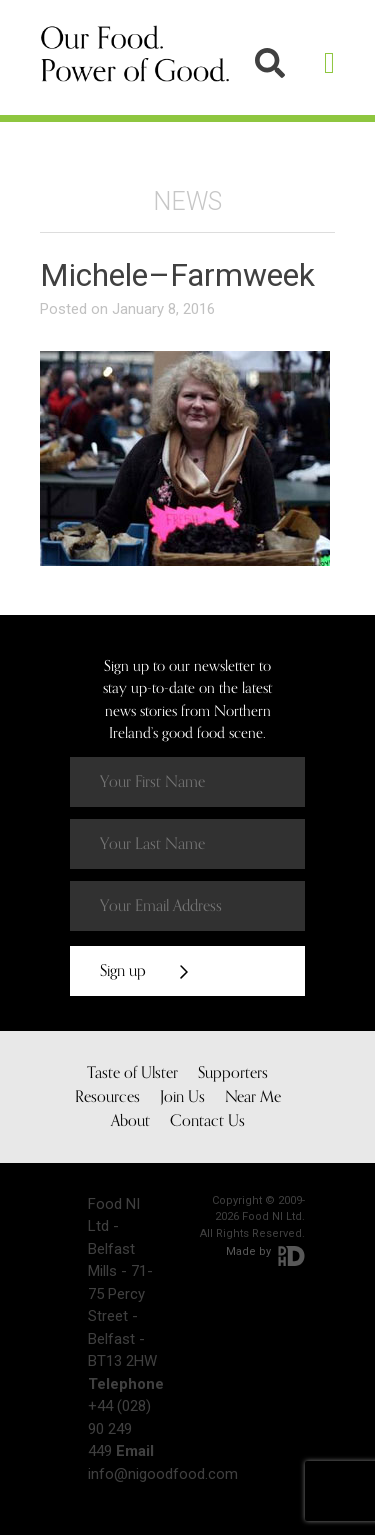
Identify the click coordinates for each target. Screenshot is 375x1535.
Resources (107, 1097)
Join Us (182, 1097)
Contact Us (207, 1121)
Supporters (233, 1073)
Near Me (253, 1097)
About (130, 1121)
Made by (265, 1251)
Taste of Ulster (132, 1073)
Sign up (144, 971)
